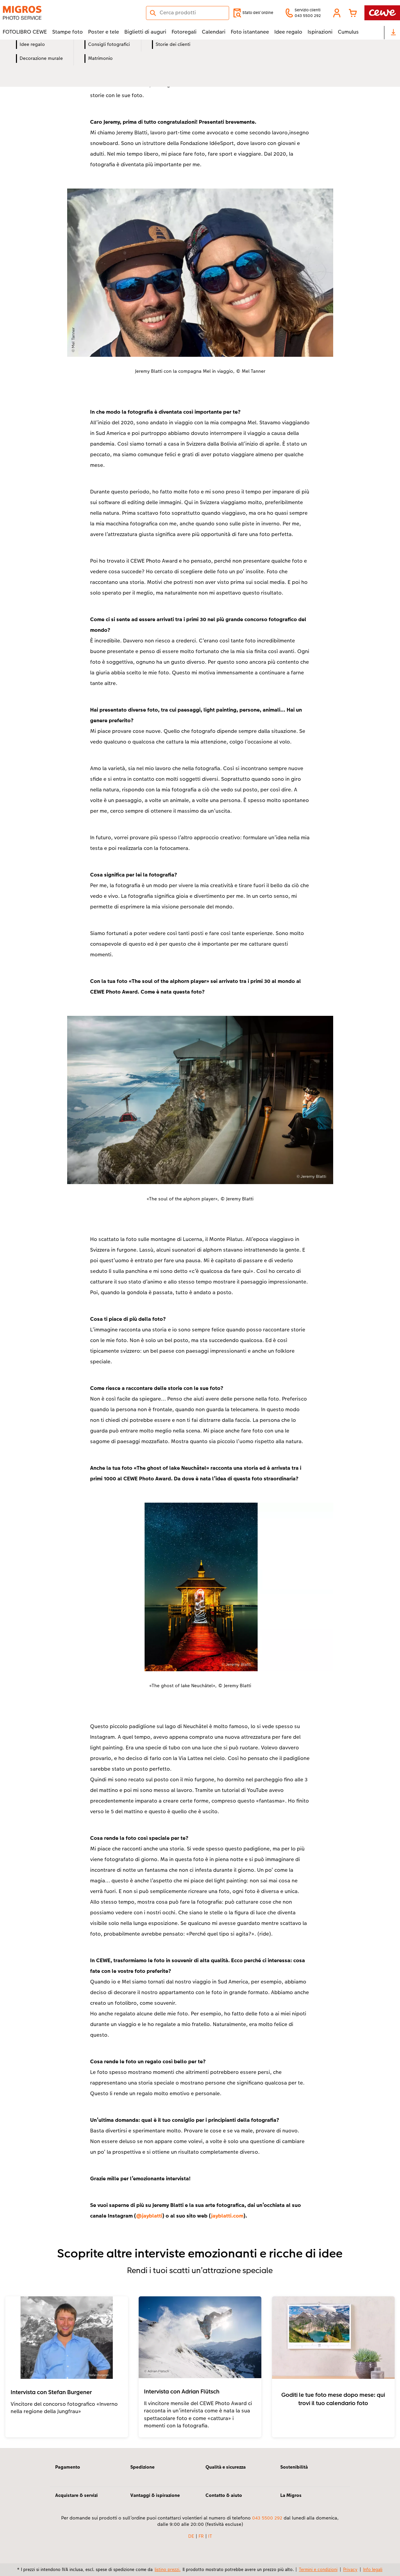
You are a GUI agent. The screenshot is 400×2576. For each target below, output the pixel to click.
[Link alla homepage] (68, 12)
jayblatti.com (227, 2216)
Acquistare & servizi (76, 2495)
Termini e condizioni (318, 2569)
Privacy (350, 2569)
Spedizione (142, 2467)
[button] (337, 13)
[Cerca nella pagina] (187, 12)
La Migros (291, 2495)
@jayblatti (149, 2216)
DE (191, 2536)
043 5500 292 (267, 2517)
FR (201, 2536)
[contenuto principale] (200, 1244)
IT (210, 2536)
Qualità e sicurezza (225, 2467)
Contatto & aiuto (223, 2495)
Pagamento (67, 2467)
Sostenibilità (294, 2467)
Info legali (372, 2569)
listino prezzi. (168, 2569)
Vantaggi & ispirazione (155, 2495)
